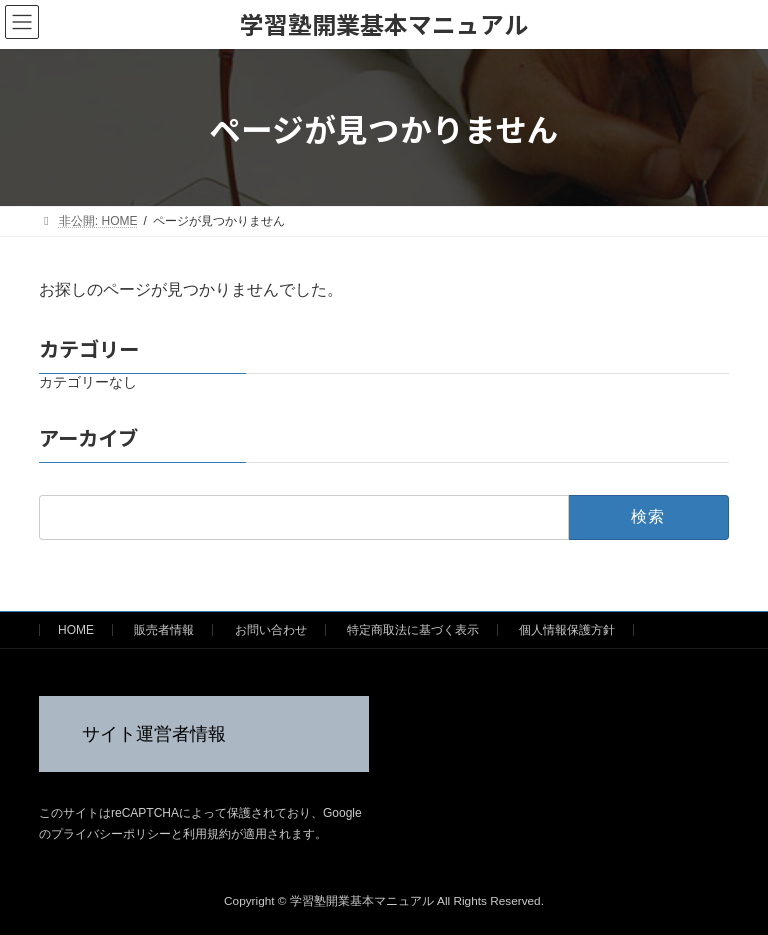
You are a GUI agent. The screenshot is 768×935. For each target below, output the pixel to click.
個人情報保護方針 (567, 630)
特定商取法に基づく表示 (413, 630)
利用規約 (207, 834)
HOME (76, 630)
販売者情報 (164, 630)
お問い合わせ (271, 630)
